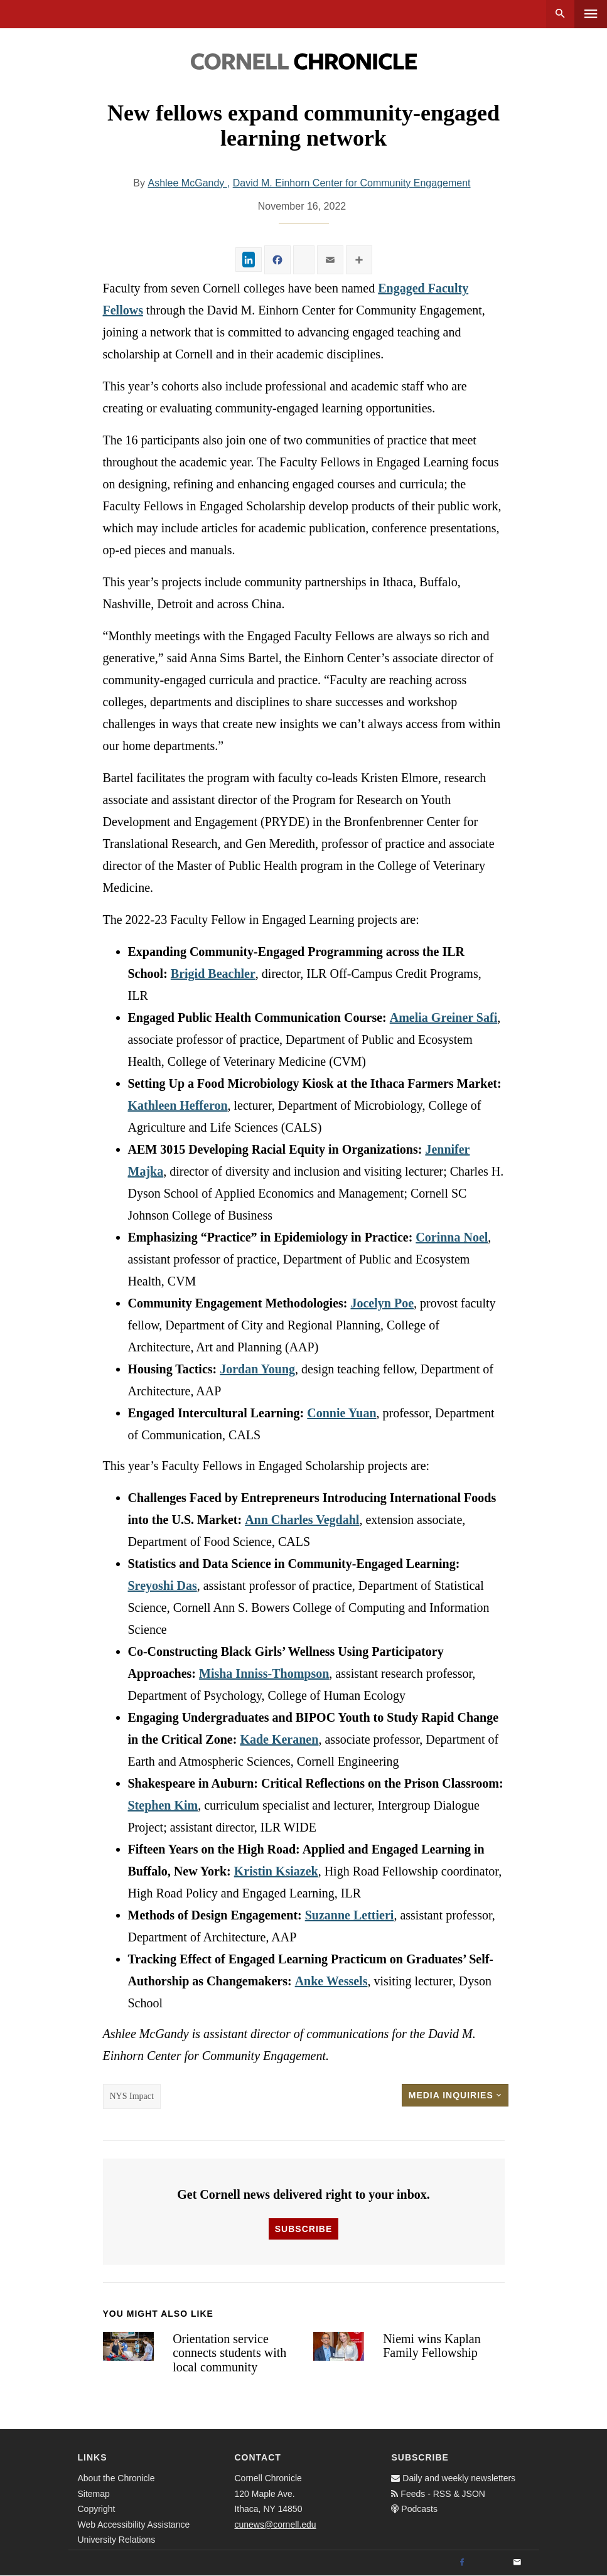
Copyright (96, 2509)
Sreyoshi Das (162, 1585)
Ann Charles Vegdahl (302, 1520)
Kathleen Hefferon (178, 1105)
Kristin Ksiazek (276, 1871)
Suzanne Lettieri (349, 1915)
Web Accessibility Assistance (134, 2525)
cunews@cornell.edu (275, 2525)
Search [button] (560, 14)
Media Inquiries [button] (455, 2095)
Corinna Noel (452, 1237)
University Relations (117, 2540)
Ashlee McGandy (187, 183)
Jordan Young (257, 1369)
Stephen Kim (163, 1805)
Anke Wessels (331, 1981)
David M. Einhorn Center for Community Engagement (352, 183)
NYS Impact (132, 2096)
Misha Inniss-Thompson (264, 1673)
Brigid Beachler (213, 973)
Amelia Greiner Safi (443, 1017)
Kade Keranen (279, 1739)
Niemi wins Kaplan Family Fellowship (432, 2346)
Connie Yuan (341, 1413)
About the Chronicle (116, 2478)
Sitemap (94, 2494)
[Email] (517, 2562)
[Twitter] (489, 2562)
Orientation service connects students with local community (229, 2353)
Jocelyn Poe (382, 1303)
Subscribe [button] (303, 2229)
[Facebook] (462, 2562)
